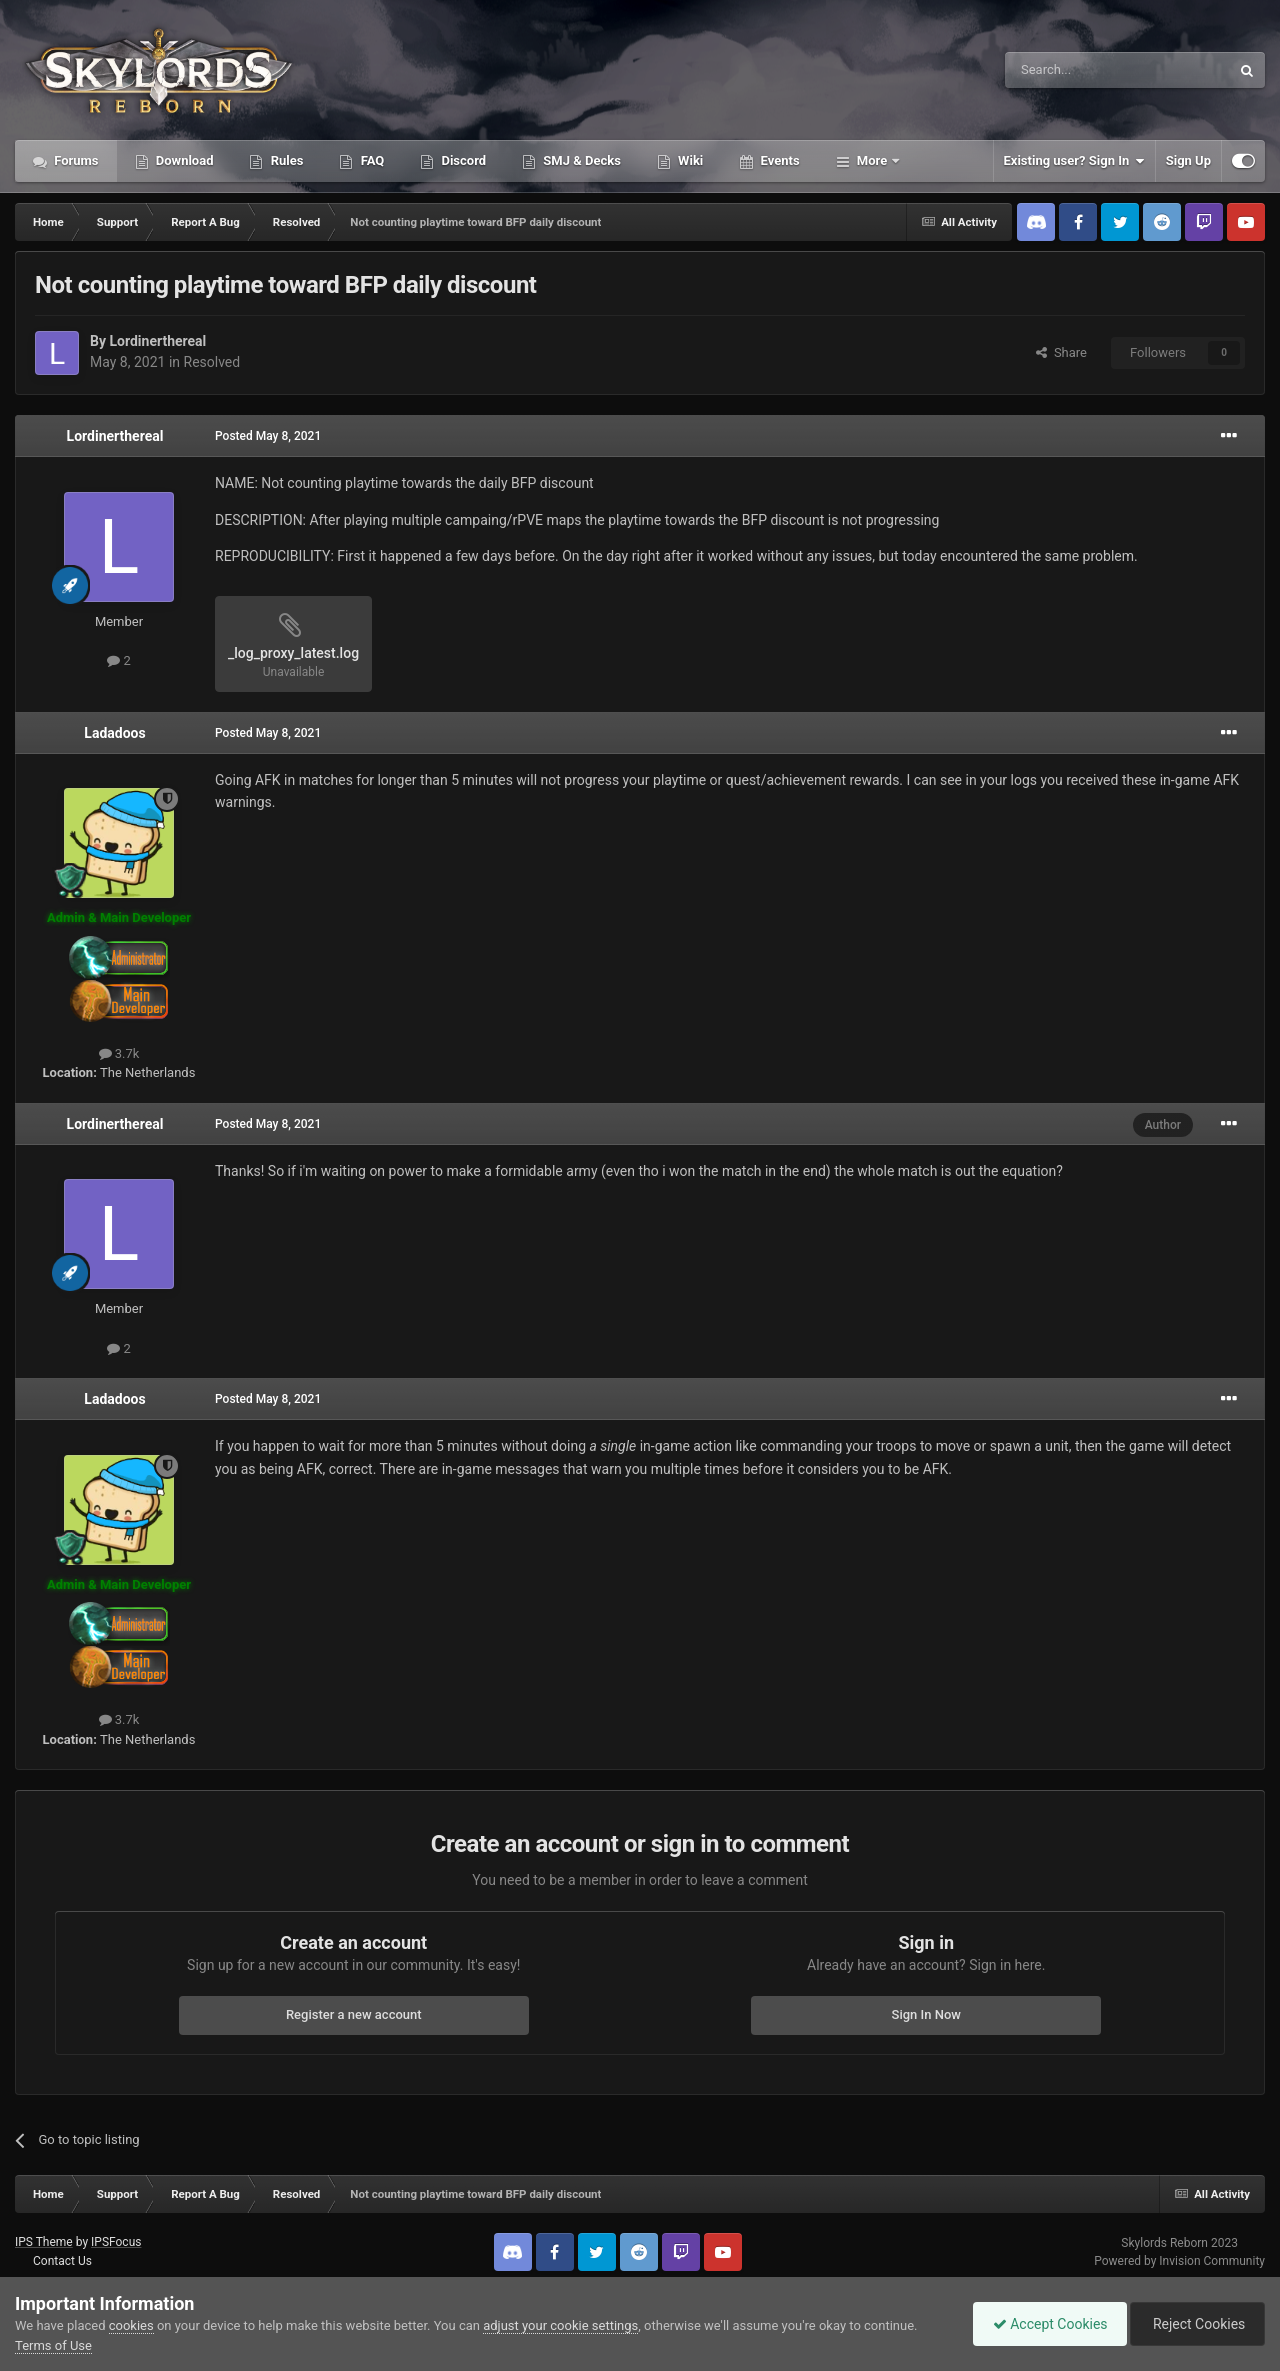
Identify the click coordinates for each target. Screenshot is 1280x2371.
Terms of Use (53, 2345)
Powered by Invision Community (1179, 2261)
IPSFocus (116, 2242)
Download (183, 160)
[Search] (1070, 70)
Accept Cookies (1045, 2324)
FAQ (370, 160)
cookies (131, 2325)
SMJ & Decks (580, 160)
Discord (462, 160)
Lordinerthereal (157, 341)
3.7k (119, 1053)
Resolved (212, 362)
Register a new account (354, 2014)
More (872, 160)
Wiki (689, 160)
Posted (268, 436)
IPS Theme (44, 2242)
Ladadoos (114, 733)
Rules (285, 160)
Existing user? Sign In (1074, 161)
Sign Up (1188, 160)
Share (1061, 352)
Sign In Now (926, 2014)
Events (778, 160)
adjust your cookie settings (560, 2325)
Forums (75, 160)
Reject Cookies (1196, 2324)
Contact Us (62, 2261)
